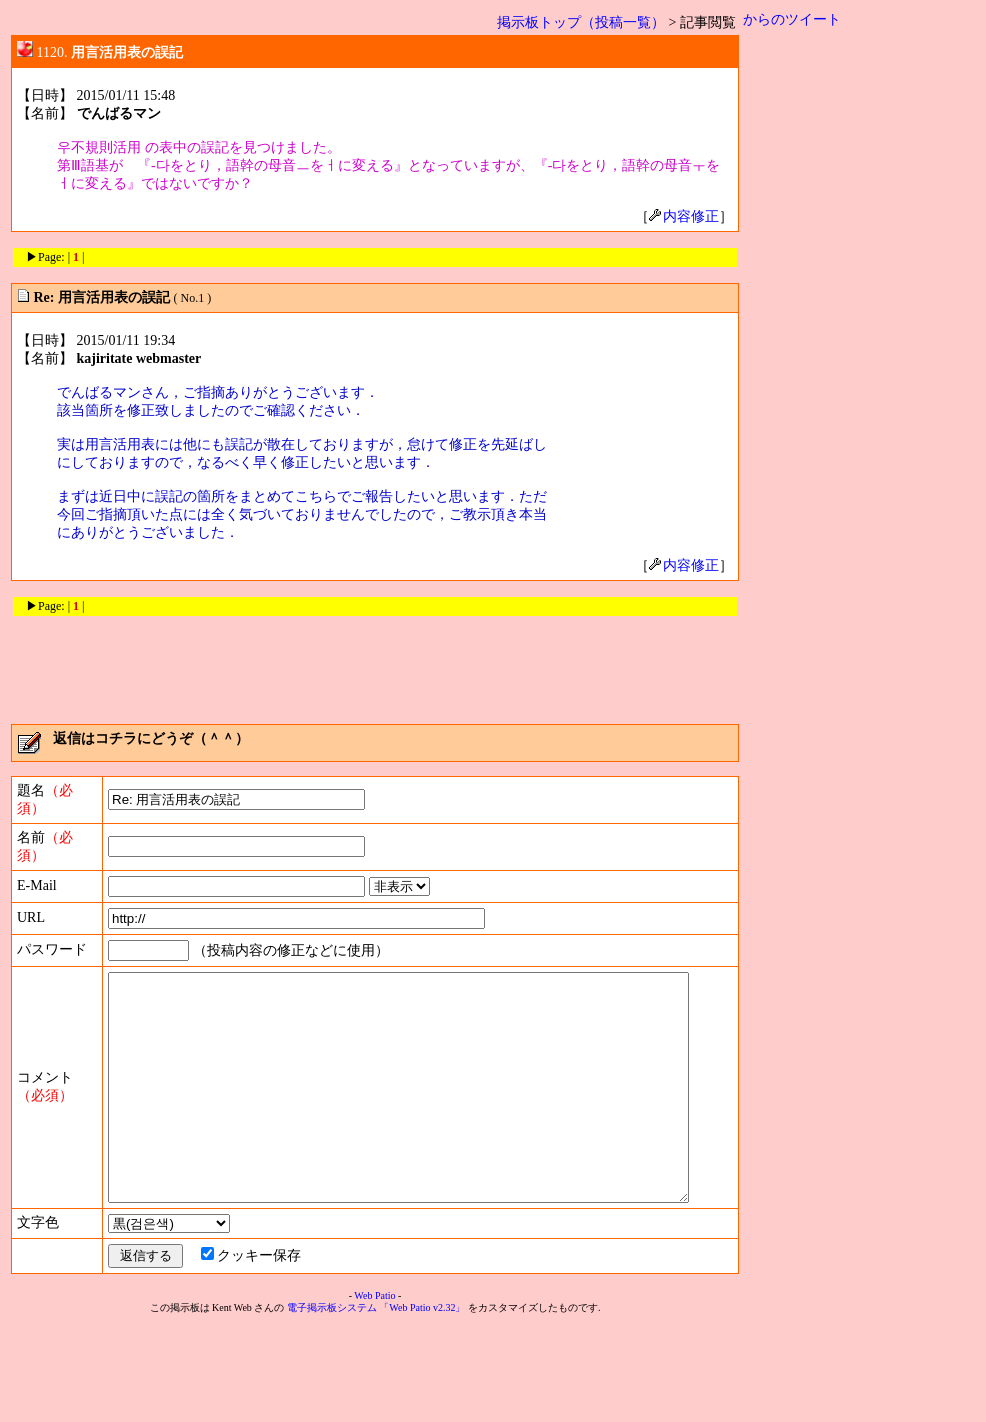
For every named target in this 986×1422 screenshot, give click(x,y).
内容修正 (684, 216)
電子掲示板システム (332, 1403)
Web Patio (374, 1391)
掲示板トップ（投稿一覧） (581, 22)
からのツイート (792, 19)
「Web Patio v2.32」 (422, 1403)
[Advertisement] (375, 663)
